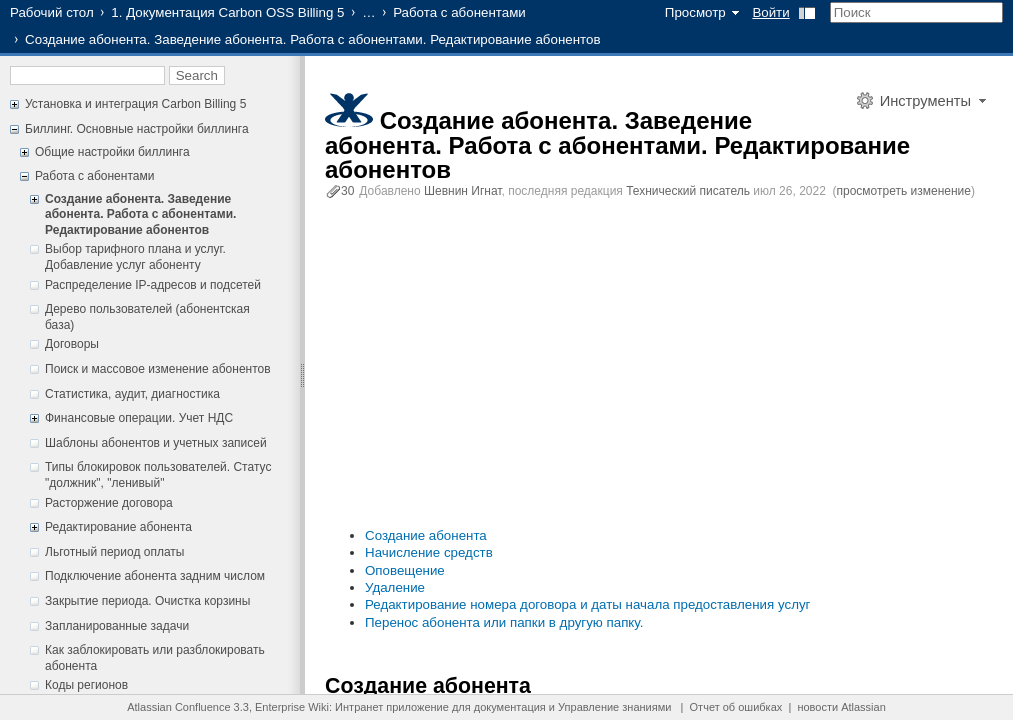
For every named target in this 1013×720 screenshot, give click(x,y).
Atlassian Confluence (178, 707)
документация (510, 707)
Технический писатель (688, 191)
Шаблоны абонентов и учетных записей (156, 443)
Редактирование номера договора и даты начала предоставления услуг (587, 604)
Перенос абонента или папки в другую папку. (504, 622)
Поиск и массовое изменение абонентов (158, 369)
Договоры (72, 344)
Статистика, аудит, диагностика (132, 394)
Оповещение (405, 570)
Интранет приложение (392, 707)
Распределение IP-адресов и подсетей (153, 285)
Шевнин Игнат (463, 191)
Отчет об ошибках (736, 707)
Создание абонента (426, 535)
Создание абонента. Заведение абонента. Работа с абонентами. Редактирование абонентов (140, 214)
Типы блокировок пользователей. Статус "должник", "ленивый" (158, 475)
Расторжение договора (109, 503)
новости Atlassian (841, 707)
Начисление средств (429, 552)
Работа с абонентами (459, 12)
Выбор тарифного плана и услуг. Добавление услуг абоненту (135, 257)
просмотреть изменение (904, 191)
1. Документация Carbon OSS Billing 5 (227, 12)
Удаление (395, 587)
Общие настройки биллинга (112, 152)
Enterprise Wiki (292, 707)
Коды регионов (86, 685)
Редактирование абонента (118, 527)
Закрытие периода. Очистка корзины (147, 601)
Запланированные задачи (117, 626)
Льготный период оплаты (114, 552)
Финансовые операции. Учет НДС (139, 418)
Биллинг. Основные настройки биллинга (137, 129)
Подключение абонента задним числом (155, 576)
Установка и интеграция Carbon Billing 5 (135, 104)
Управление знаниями (614, 707)
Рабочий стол (52, 12)
